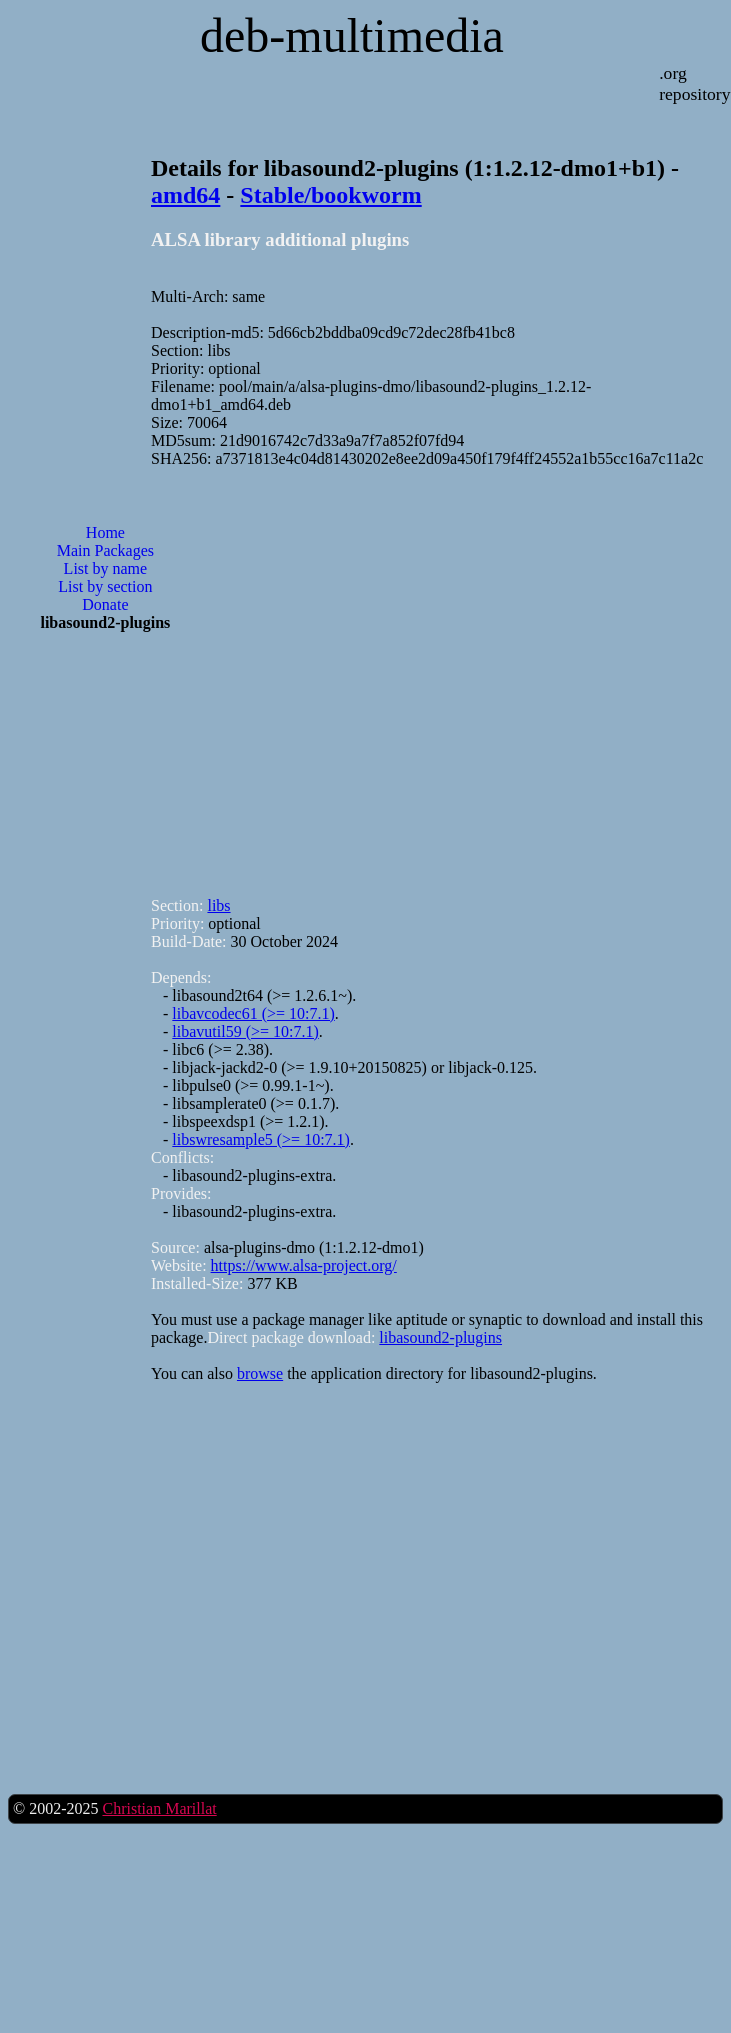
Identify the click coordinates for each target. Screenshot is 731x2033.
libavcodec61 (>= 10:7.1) (253, 1013)
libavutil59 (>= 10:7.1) (245, 1031)
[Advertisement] (258, 673)
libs (218, 905)
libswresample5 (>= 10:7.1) (261, 1139)
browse (260, 1373)
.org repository (694, 83)
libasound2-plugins (440, 1337)
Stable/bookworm (330, 195)
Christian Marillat (159, 1808)
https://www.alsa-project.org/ (304, 1265)
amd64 (185, 195)
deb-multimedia (352, 35)
